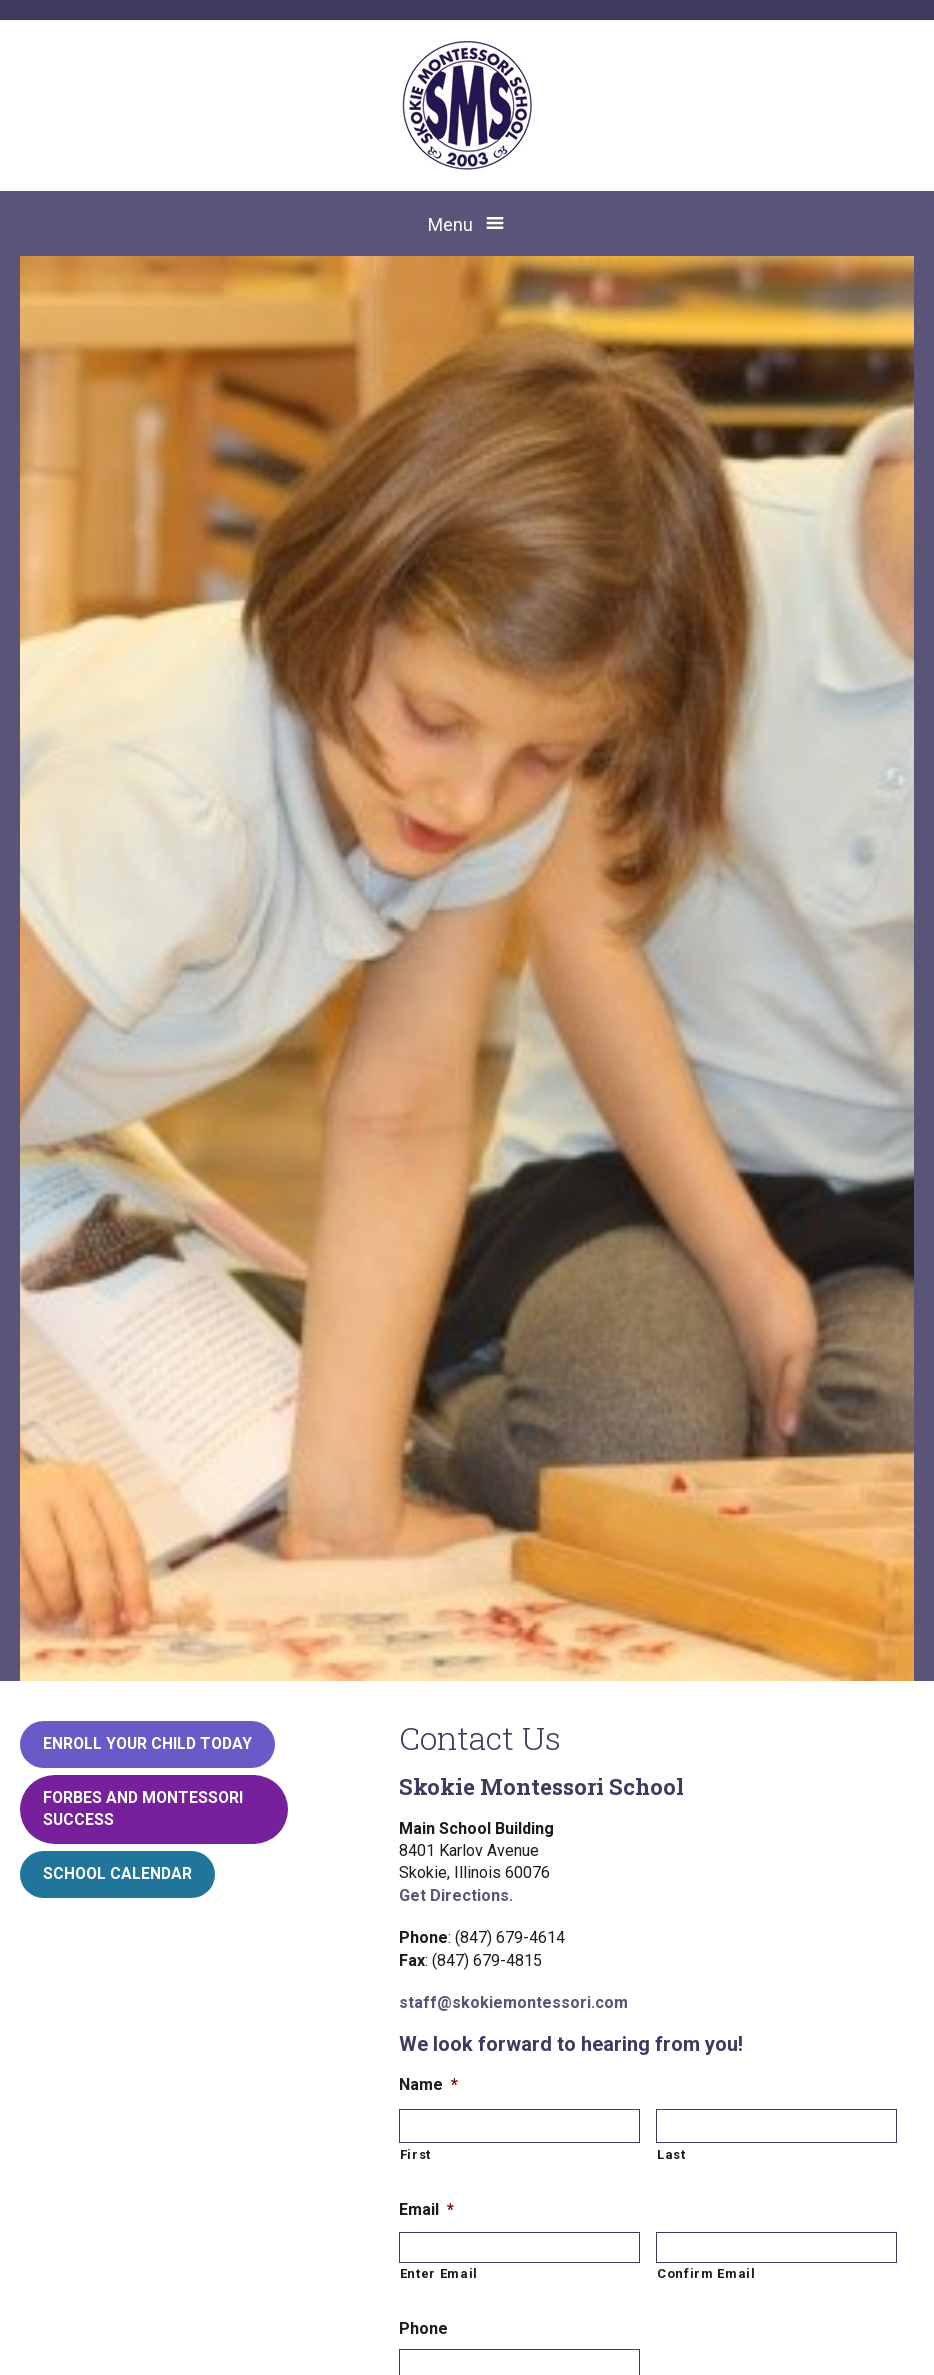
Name (428, 2084)
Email (426, 2209)
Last (671, 2154)
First (415, 2154)
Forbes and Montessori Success (143, 1808)
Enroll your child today (147, 1743)
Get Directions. (456, 1895)
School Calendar (117, 1873)
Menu (450, 224)
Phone (423, 2328)
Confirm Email (706, 2273)
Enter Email (439, 2273)
